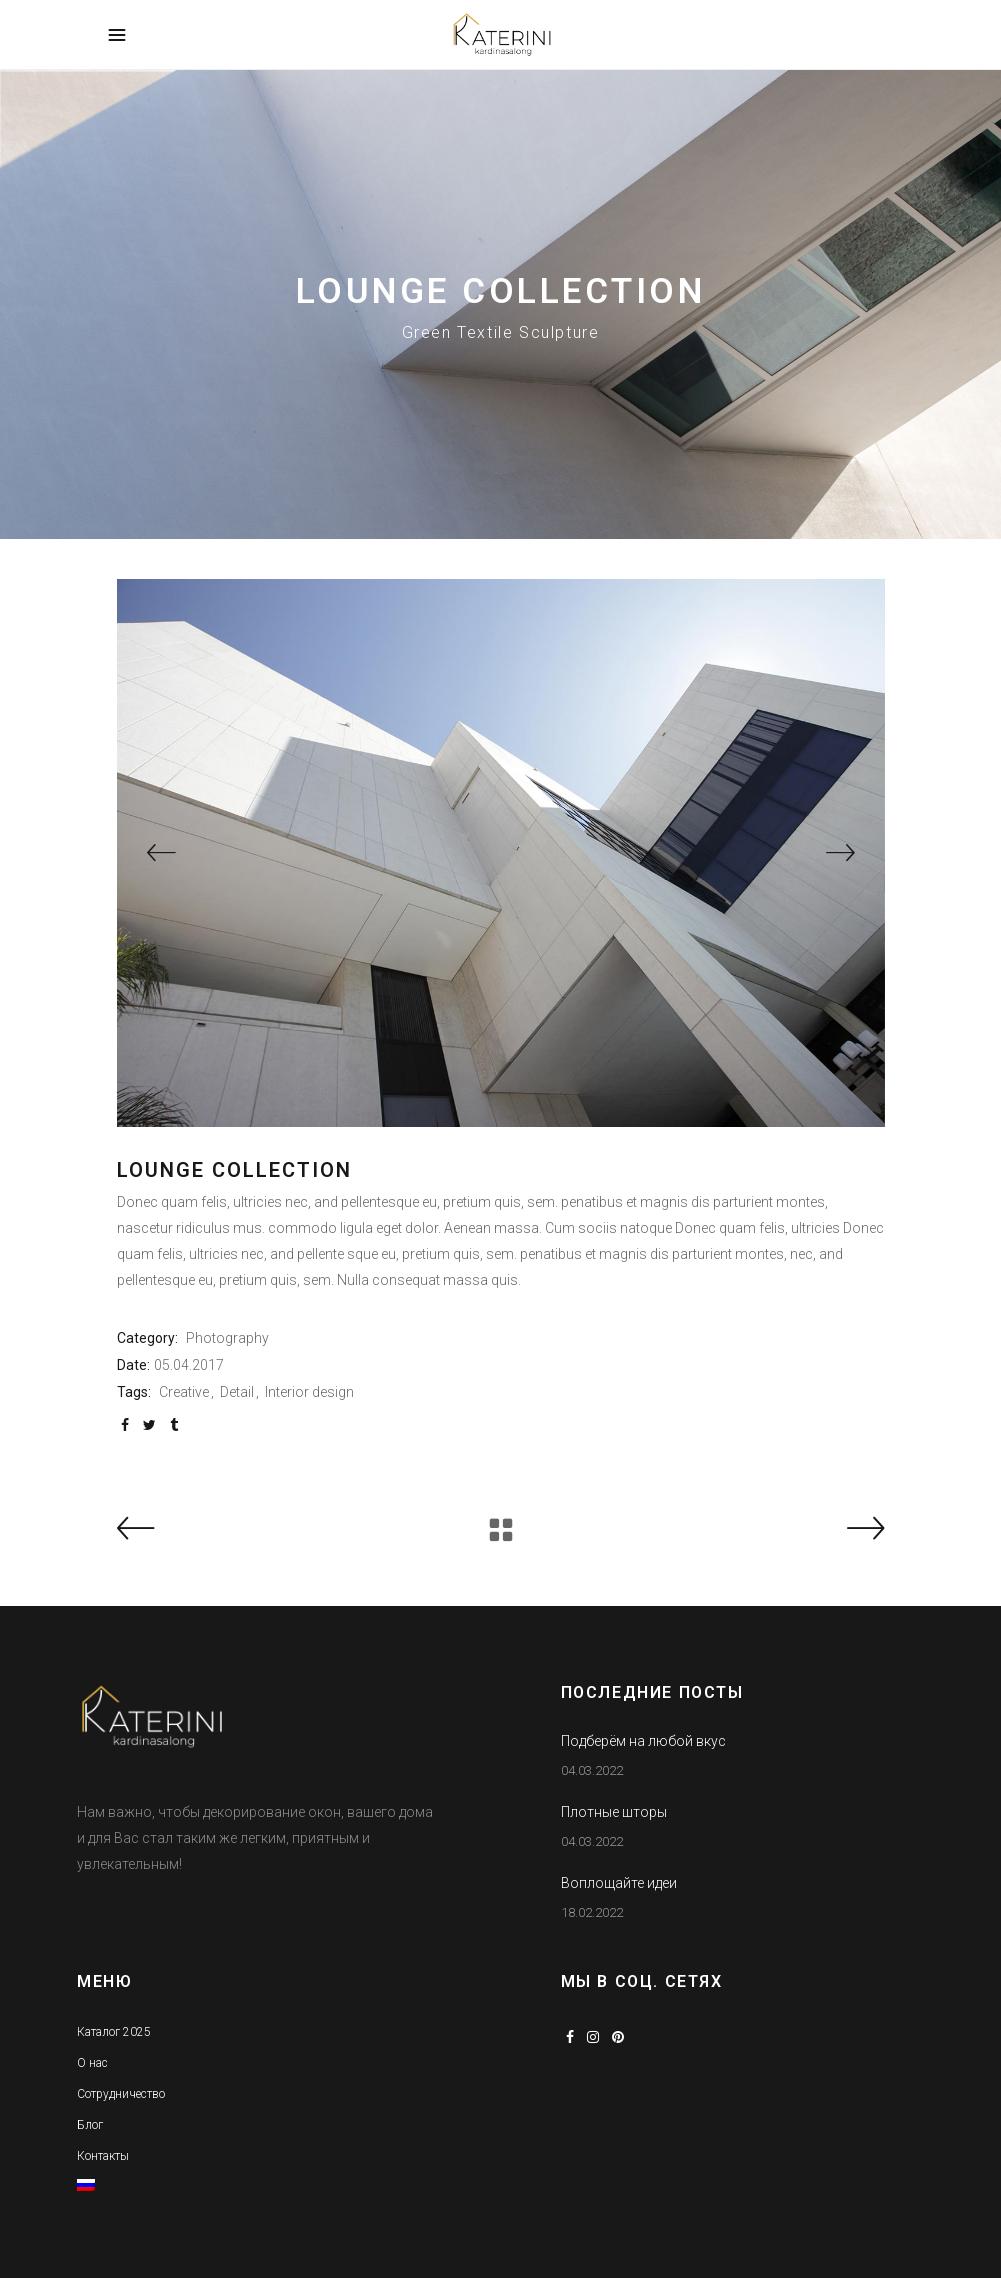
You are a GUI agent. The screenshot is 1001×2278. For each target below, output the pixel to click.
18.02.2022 (592, 1912)
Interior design (309, 1392)
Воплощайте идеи (619, 1883)
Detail (237, 1392)
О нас (92, 2063)
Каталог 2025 (114, 2032)
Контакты (103, 2156)
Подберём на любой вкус (643, 1741)
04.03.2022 (592, 1770)
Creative (184, 1392)
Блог (90, 2125)
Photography (227, 1338)
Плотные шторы (614, 1812)
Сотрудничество (121, 2094)
